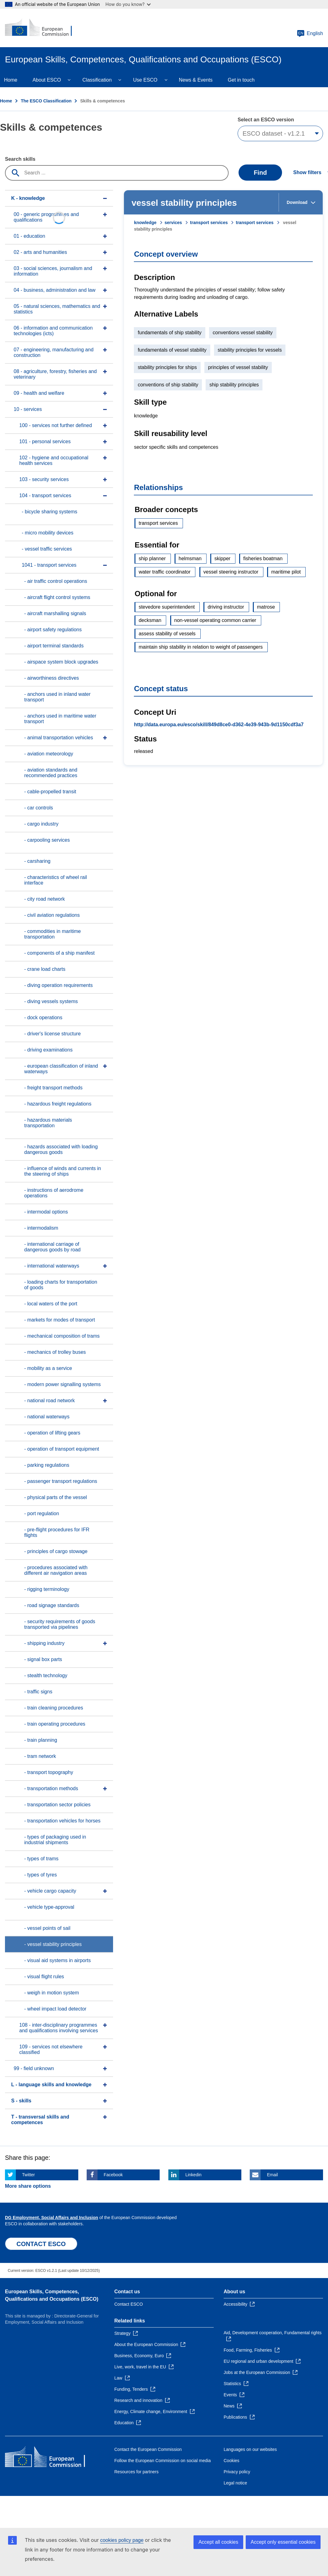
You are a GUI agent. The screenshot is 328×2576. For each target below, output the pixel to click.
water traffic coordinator (164, 571)
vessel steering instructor (230, 571)
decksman (150, 620)
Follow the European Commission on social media (162, 2460)
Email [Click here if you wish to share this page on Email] (272, 2174)
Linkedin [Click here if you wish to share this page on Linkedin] (193, 2174)
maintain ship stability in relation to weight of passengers (200, 647)
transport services (209, 222)
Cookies (231, 2460)
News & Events (195, 80)
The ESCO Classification (46, 100)
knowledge (145, 222)
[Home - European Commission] (42, 28)
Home (6, 100)
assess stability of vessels (167, 633)
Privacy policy (237, 2471)
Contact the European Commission (148, 2449)
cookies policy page (122, 2540)
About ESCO (47, 80)
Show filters (307, 172)
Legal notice (235, 2482)
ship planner (152, 558)
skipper (222, 558)
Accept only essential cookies (283, 2542)
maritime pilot (286, 571)
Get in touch (241, 80)
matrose (266, 607)
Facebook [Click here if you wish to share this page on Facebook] (113, 2174)
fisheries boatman (262, 558)
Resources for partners (136, 2471)
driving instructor (225, 607)
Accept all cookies (218, 2542)
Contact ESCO (128, 2304)
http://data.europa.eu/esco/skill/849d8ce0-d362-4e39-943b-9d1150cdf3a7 (218, 724)
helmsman (190, 558)
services (173, 222)
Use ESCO (145, 80)
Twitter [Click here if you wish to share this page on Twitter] (28, 2174)
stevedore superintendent (167, 607)
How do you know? (128, 4)
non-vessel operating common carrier (215, 620)
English (310, 33)
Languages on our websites (250, 2449)
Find (260, 172)
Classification (97, 80)
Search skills (20, 159)
